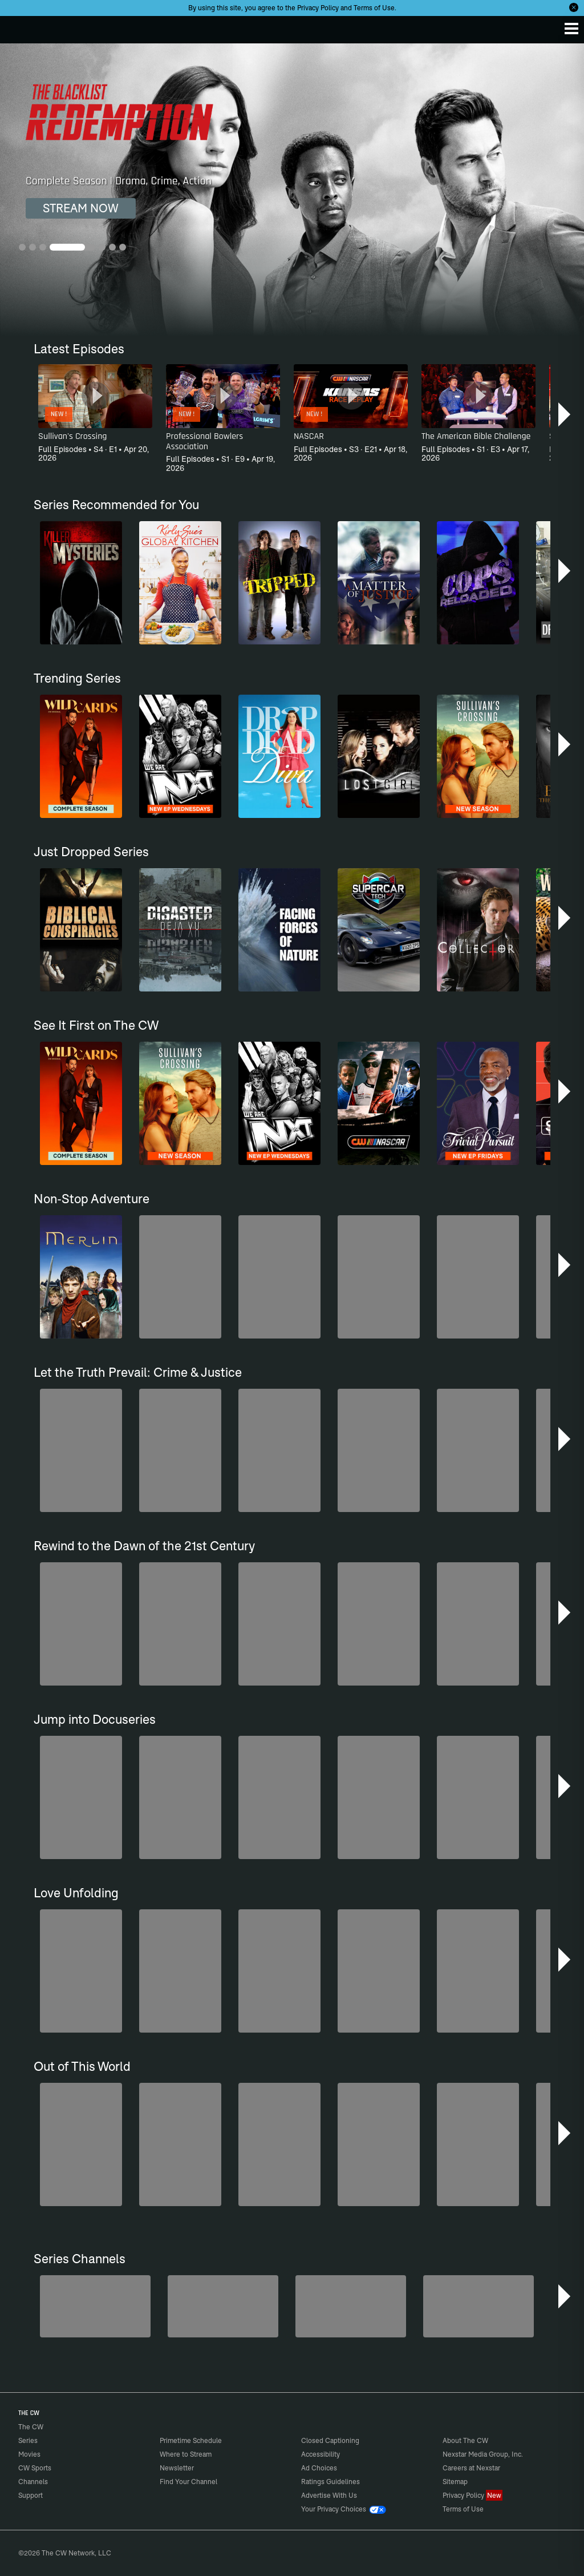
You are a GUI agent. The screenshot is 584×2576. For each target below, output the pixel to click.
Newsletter (177, 2468)
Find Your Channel (188, 2481)
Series (28, 2440)
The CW (20, 27)
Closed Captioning (330, 2440)
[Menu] (571, 28)
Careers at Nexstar (471, 2468)
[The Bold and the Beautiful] (95, 2306)
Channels (33, 2481)
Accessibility (320, 2454)
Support (30, 2495)
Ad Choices (319, 2468)
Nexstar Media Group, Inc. (483, 2454)
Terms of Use (374, 7)
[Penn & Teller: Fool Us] (223, 2306)
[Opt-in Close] (573, 7)
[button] (565, 414)
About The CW (465, 2440)
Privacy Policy (318, 7)
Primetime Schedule (191, 2440)
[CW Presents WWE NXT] (478, 2306)
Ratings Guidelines (330, 2481)
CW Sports (34, 2468)
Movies (29, 2454)
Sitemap (455, 2481)
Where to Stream (186, 2454)
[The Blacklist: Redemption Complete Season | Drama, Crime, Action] (292, 189)
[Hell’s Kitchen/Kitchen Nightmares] (351, 2306)
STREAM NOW (81, 208)
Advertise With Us (329, 2495)
